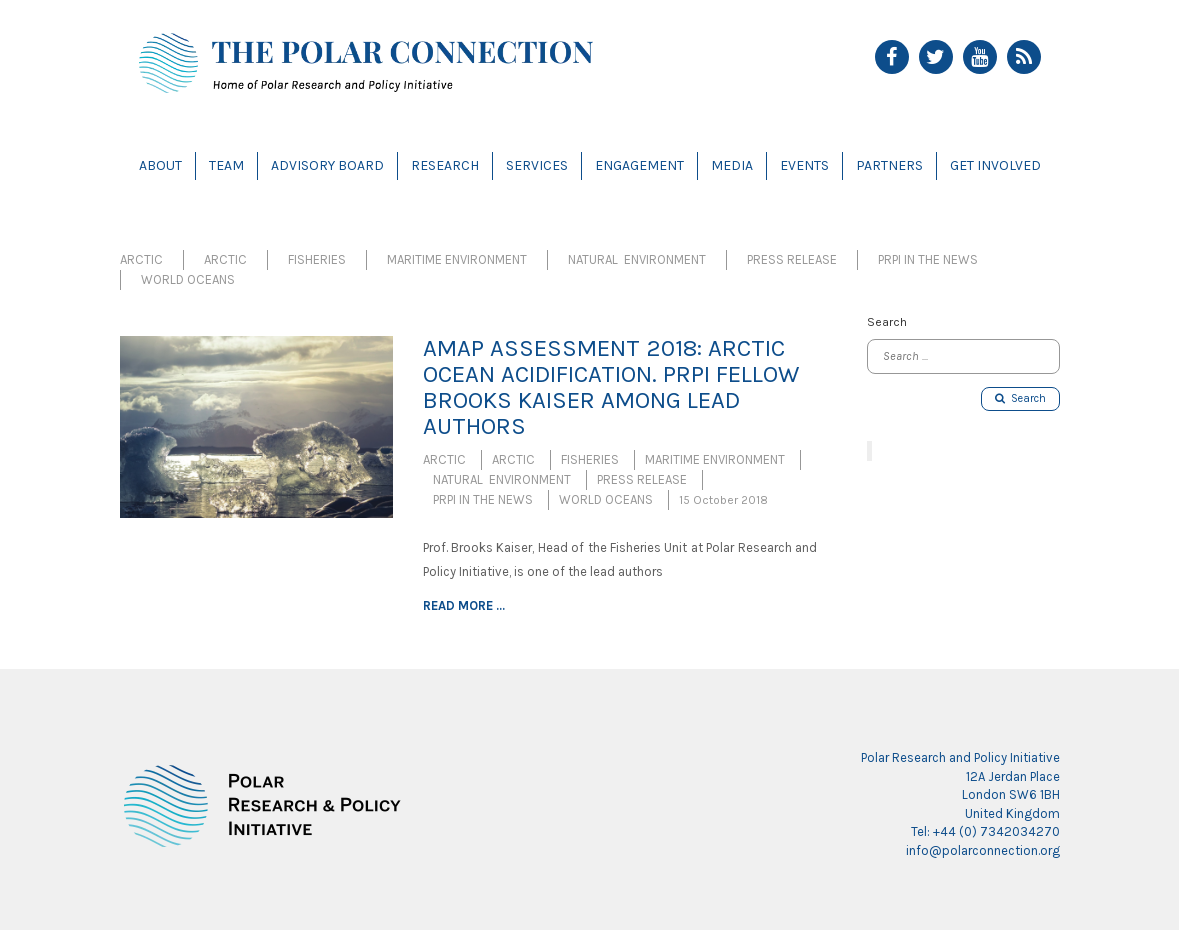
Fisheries (317, 259)
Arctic (141, 259)
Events (804, 165)
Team (226, 165)
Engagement (639, 165)
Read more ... (464, 605)
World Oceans (188, 279)
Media (732, 165)
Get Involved (995, 165)
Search (1020, 398)
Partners (889, 165)
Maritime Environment (457, 259)
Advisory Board (327, 165)
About (160, 165)
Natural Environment (637, 259)
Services (537, 165)
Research (445, 165)
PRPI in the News (928, 259)
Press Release (792, 259)
